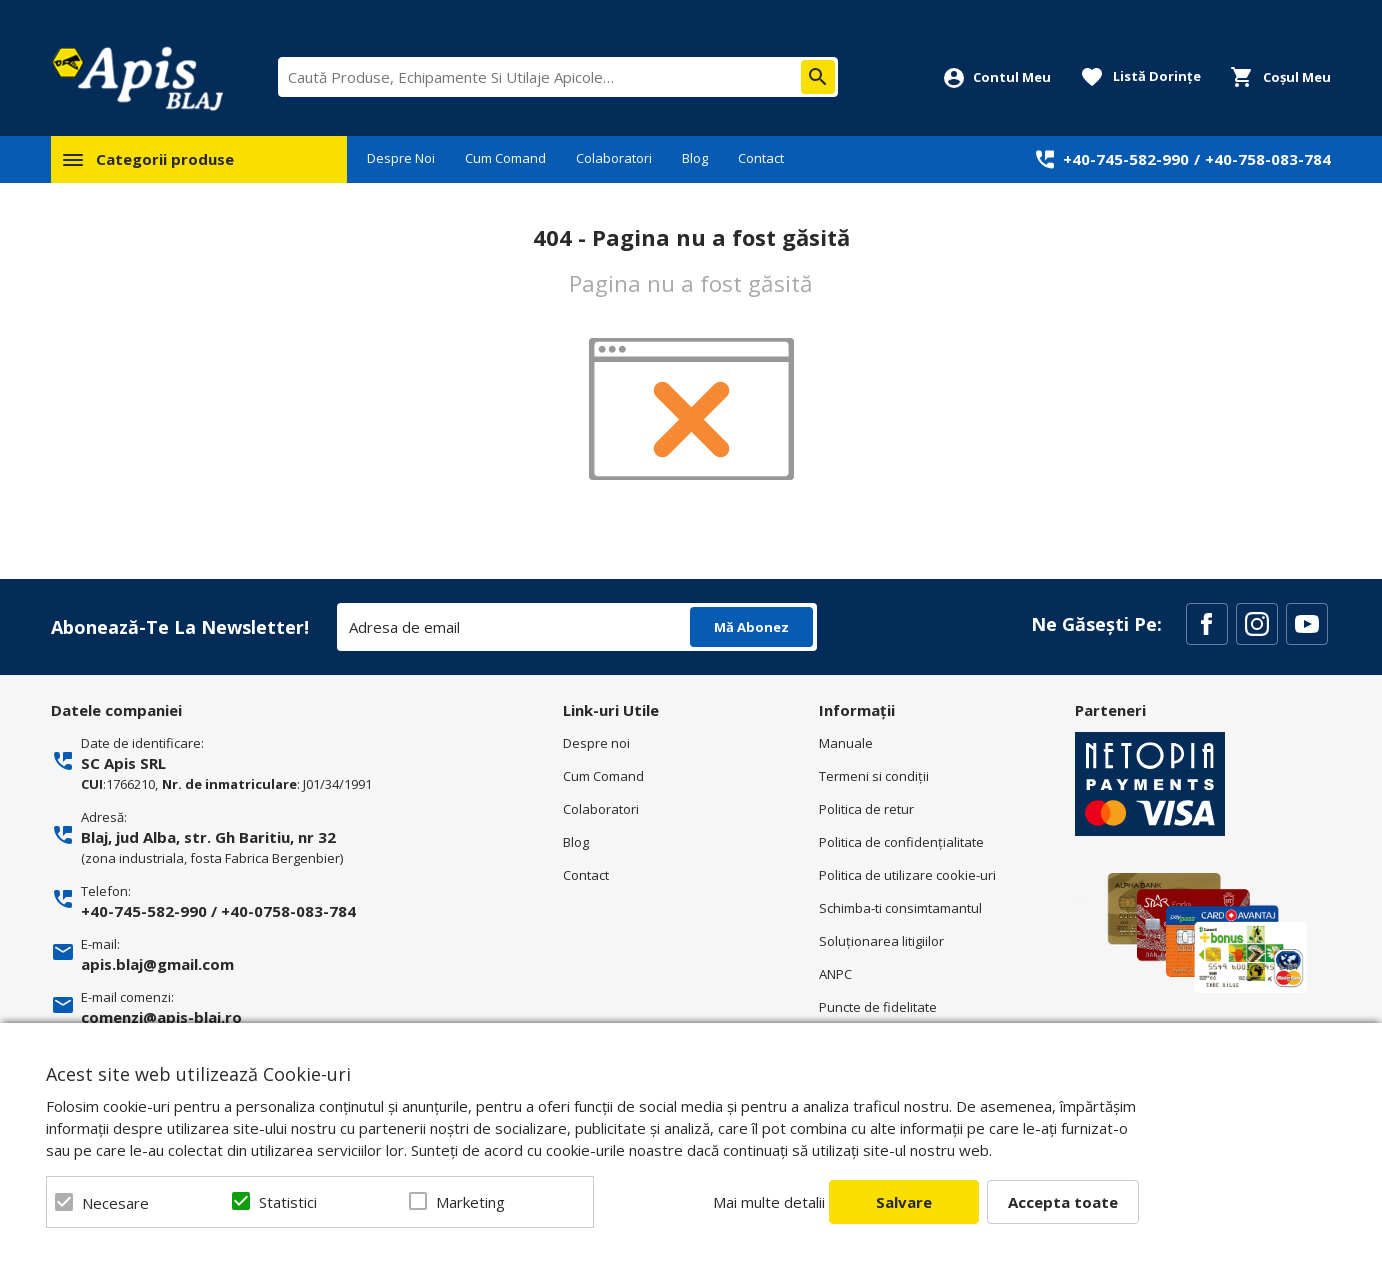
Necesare (115, 1203)
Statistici (288, 1202)
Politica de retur (866, 809)
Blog (695, 158)
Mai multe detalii (769, 1202)
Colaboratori (614, 158)
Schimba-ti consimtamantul (900, 908)
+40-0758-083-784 (288, 911)
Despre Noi (401, 158)
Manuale (846, 743)
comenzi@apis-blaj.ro (161, 1017)
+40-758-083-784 (1268, 159)
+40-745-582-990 (1126, 159)
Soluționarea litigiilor (881, 941)
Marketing (470, 1202)
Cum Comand (505, 158)
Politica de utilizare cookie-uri (907, 875)
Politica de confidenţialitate (901, 842)
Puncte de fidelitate (878, 1007)
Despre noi (596, 743)
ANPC (835, 974)
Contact (761, 158)
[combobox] (558, 77)
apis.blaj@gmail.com (157, 964)
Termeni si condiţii (874, 776)
